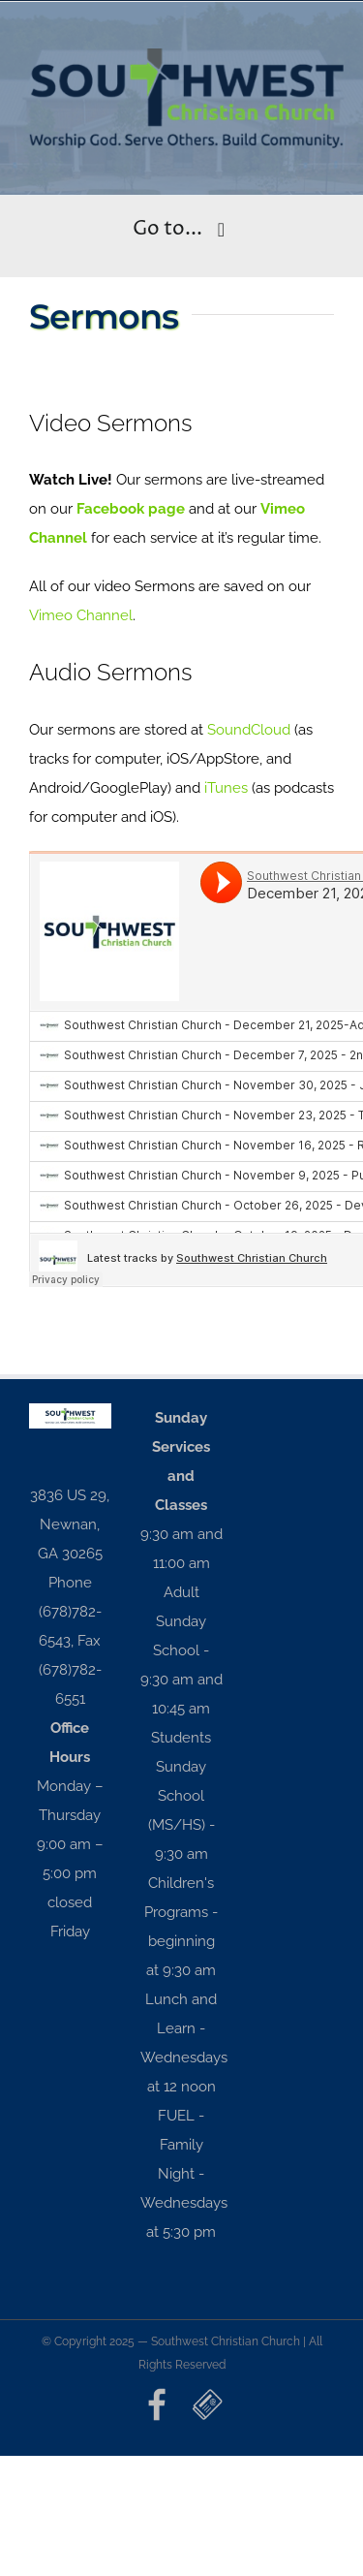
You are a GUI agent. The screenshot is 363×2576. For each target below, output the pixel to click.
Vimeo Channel (81, 615)
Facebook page (130, 509)
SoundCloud (248, 729)
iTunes (226, 788)
